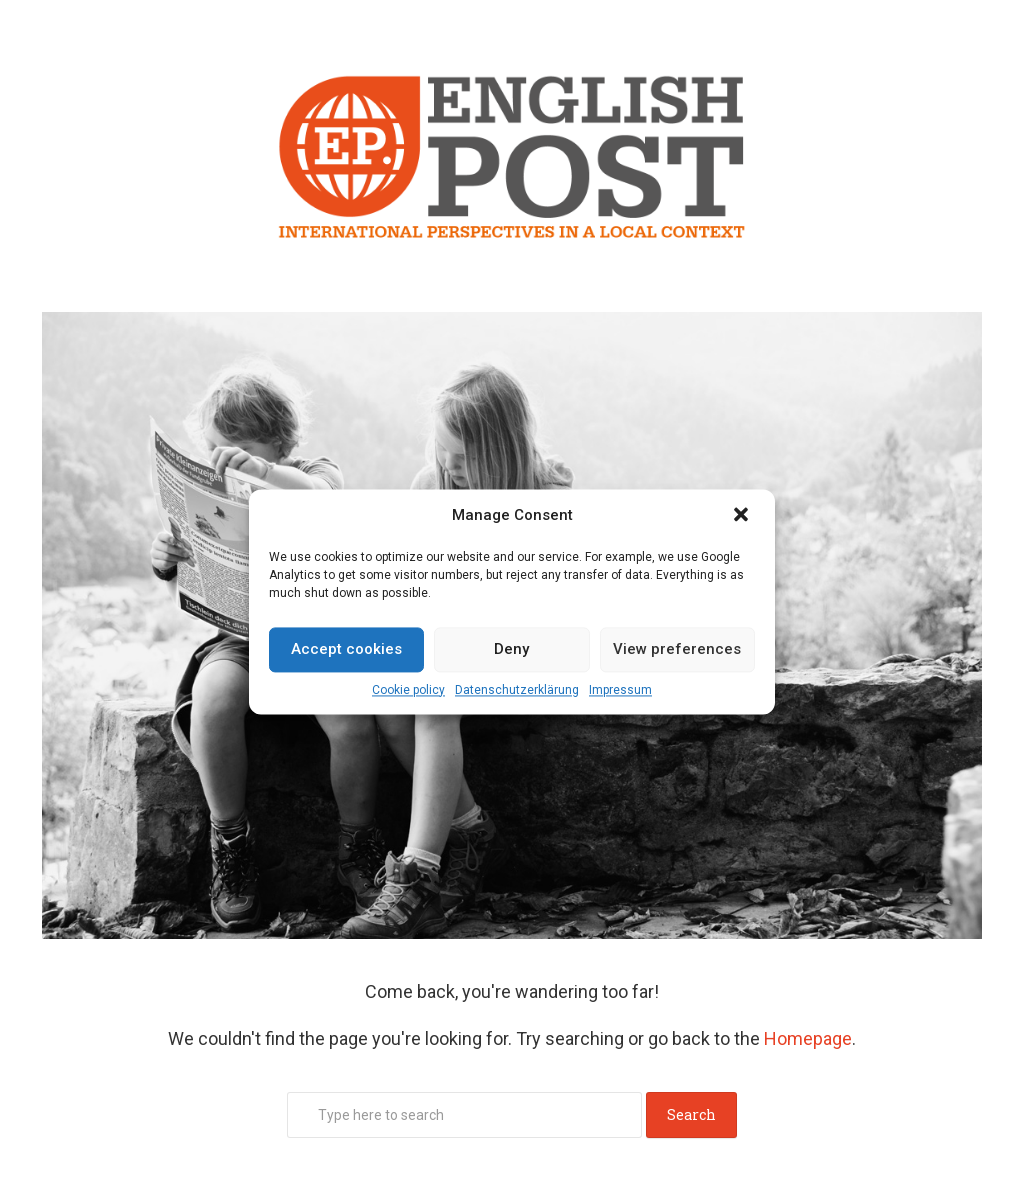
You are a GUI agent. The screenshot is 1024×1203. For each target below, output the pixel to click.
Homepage (808, 1038)
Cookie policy (408, 690)
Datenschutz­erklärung (517, 690)
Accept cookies (346, 649)
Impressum (620, 690)
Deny (511, 649)
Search (691, 1114)
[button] (743, 516)
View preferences (677, 649)
